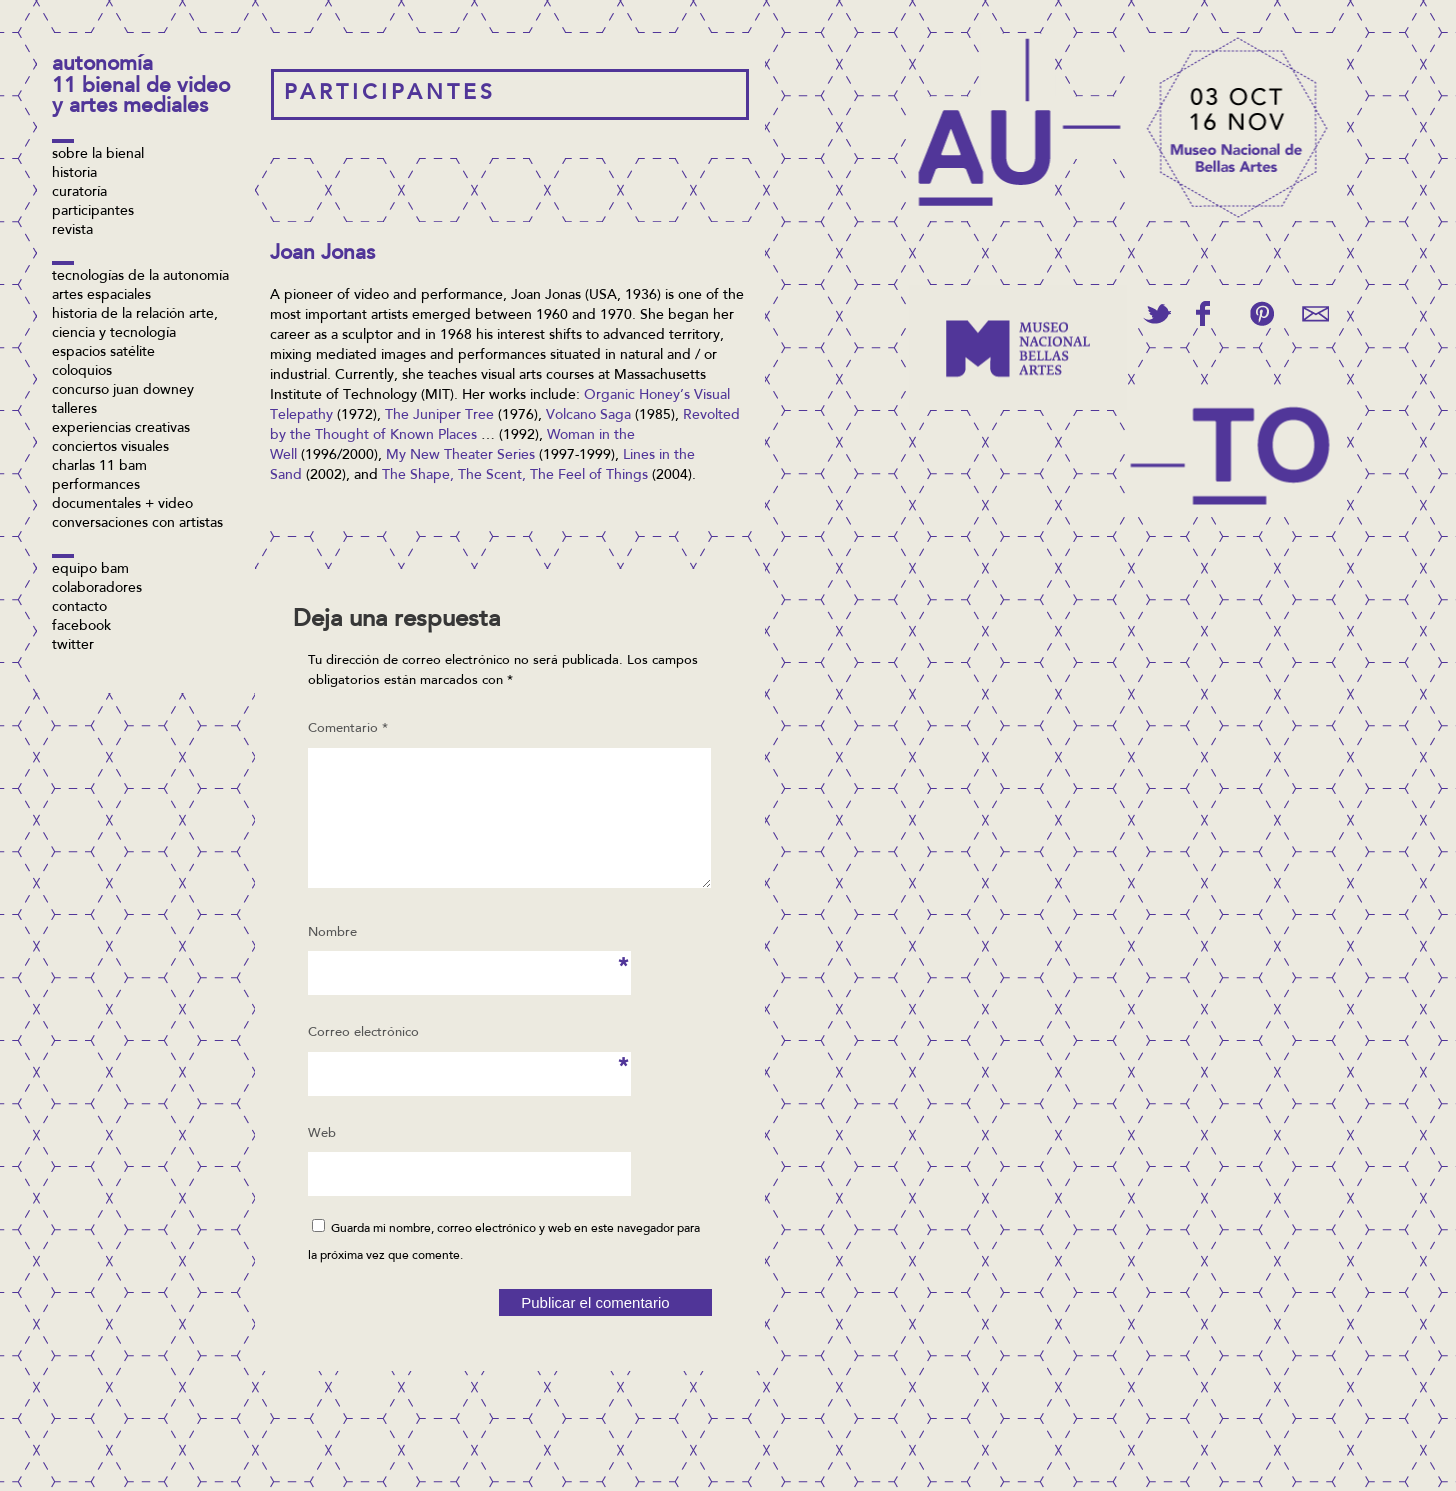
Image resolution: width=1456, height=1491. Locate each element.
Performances (96, 486)
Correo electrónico (363, 1063)
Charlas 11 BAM (99, 467)
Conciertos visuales (110, 448)
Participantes (93, 212)
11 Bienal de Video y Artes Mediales (141, 97)
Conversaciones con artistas (137, 524)
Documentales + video (122, 505)
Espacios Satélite (103, 353)
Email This (1315, 313)
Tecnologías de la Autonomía (140, 277)
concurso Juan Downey (123, 391)
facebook (81, 627)
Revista (72, 231)
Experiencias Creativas (121, 429)
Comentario (348, 728)
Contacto (79, 608)
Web (322, 1157)
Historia (74, 174)
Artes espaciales (101, 296)
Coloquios (82, 372)
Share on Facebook (1203, 313)
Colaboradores (97, 589)
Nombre (338, 963)
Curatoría (79, 193)
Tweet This (1157, 313)
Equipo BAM (90, 570)
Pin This (1261, 313)
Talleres (74, 410)
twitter (73, 646)
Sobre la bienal (98, 155)
